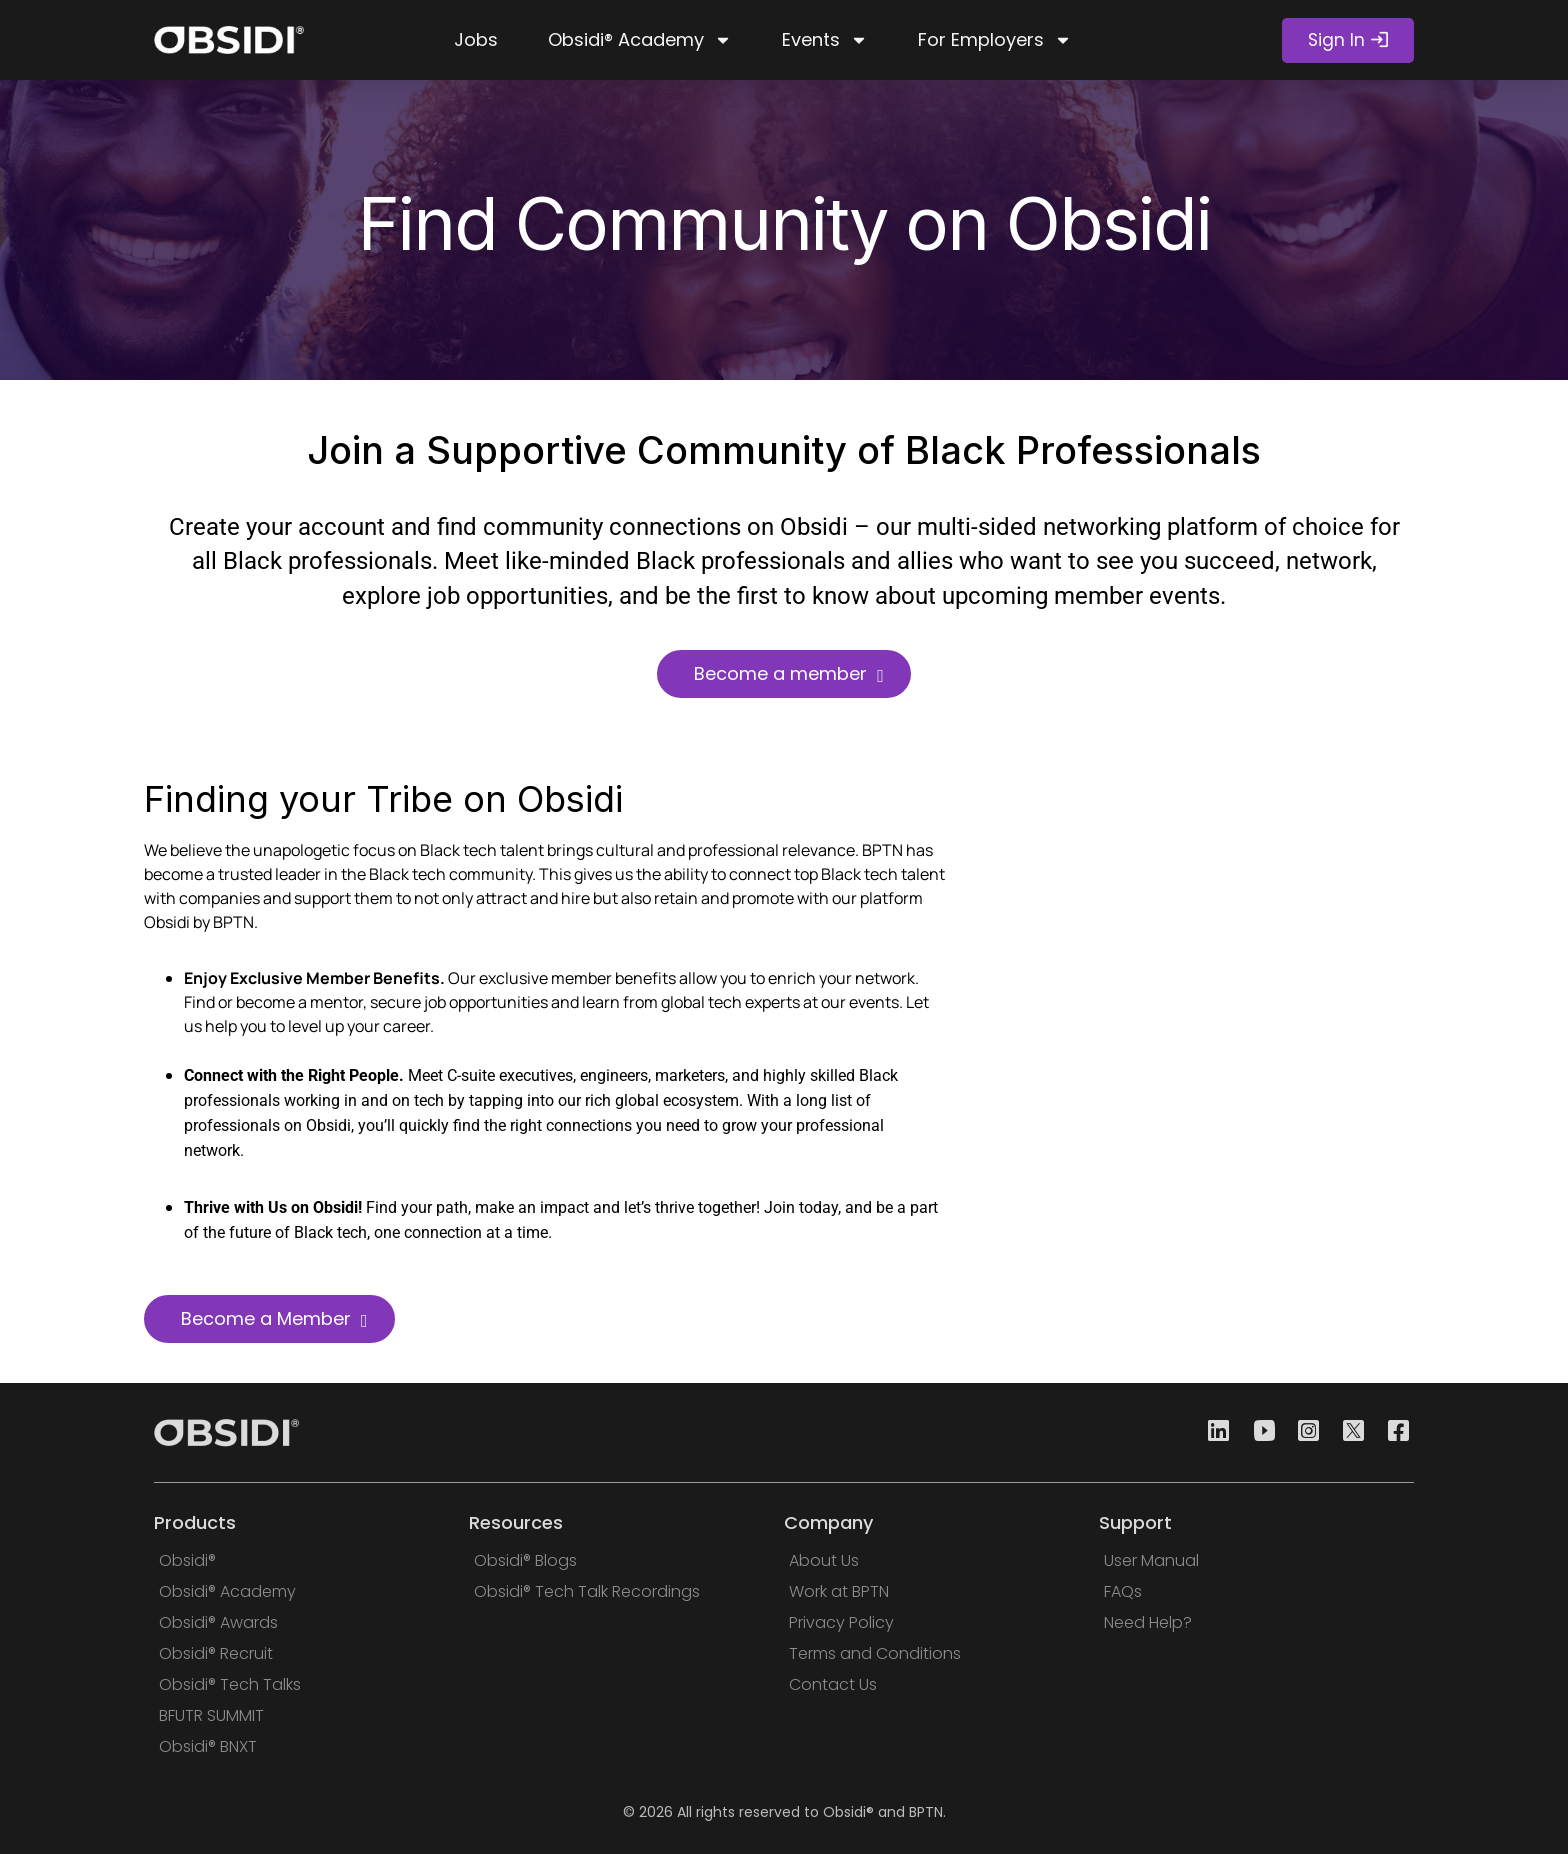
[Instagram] (1303, 1432)
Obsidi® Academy (640, 40)
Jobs (476, 39)
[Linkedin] (1213, 1432)
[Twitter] (1348, 1432)
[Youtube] (1258, 1432)
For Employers (995, 40)
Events (825, 40)
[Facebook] (1393, 1432)
